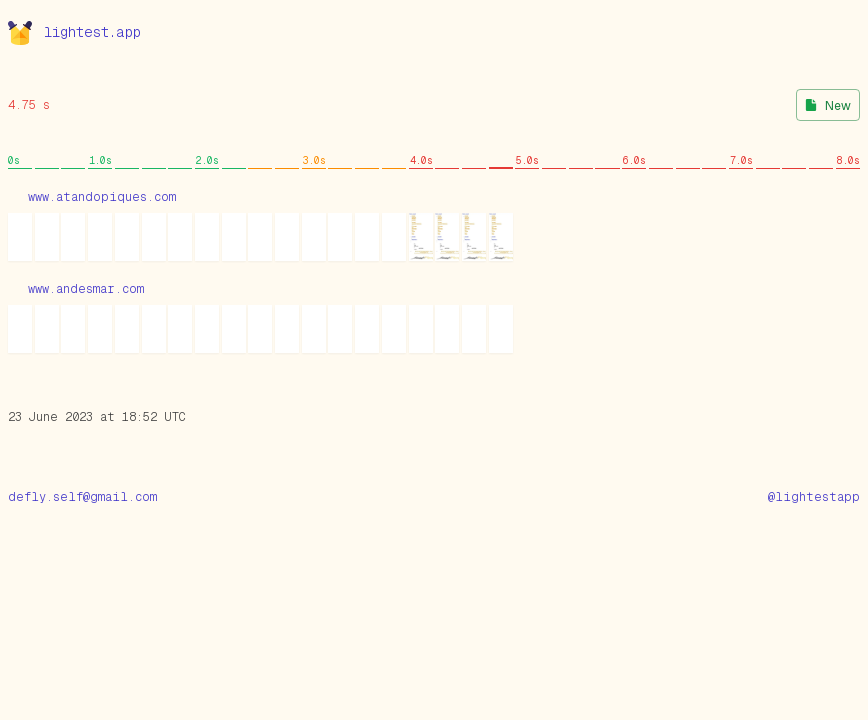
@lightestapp (814, 497)
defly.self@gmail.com (82, 497)
